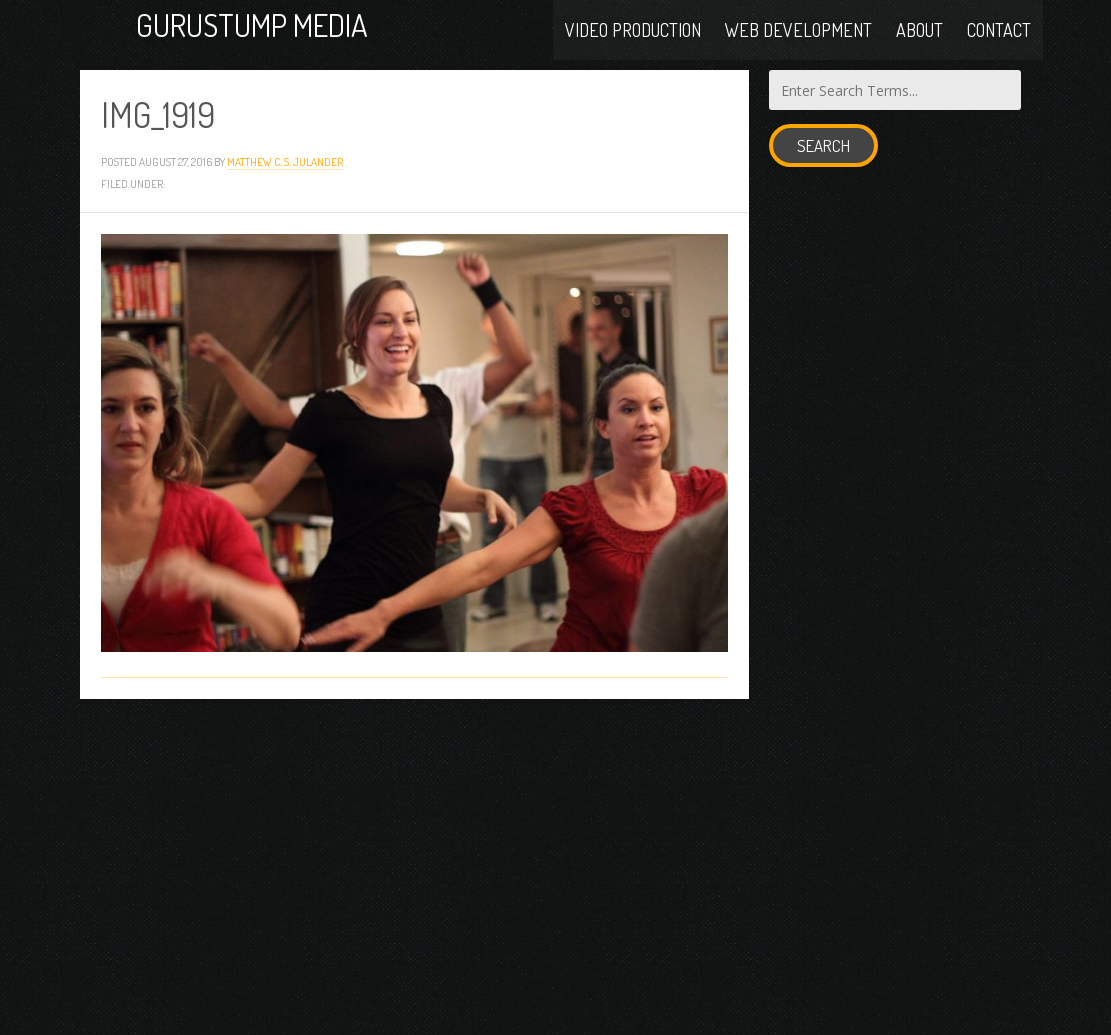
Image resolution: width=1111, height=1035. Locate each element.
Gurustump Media (282, 32)
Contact (999, 32)
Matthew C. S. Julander (285, 176)
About (919, 32)
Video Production (633, 32)
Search (823, 160)
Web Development (798, 32)
